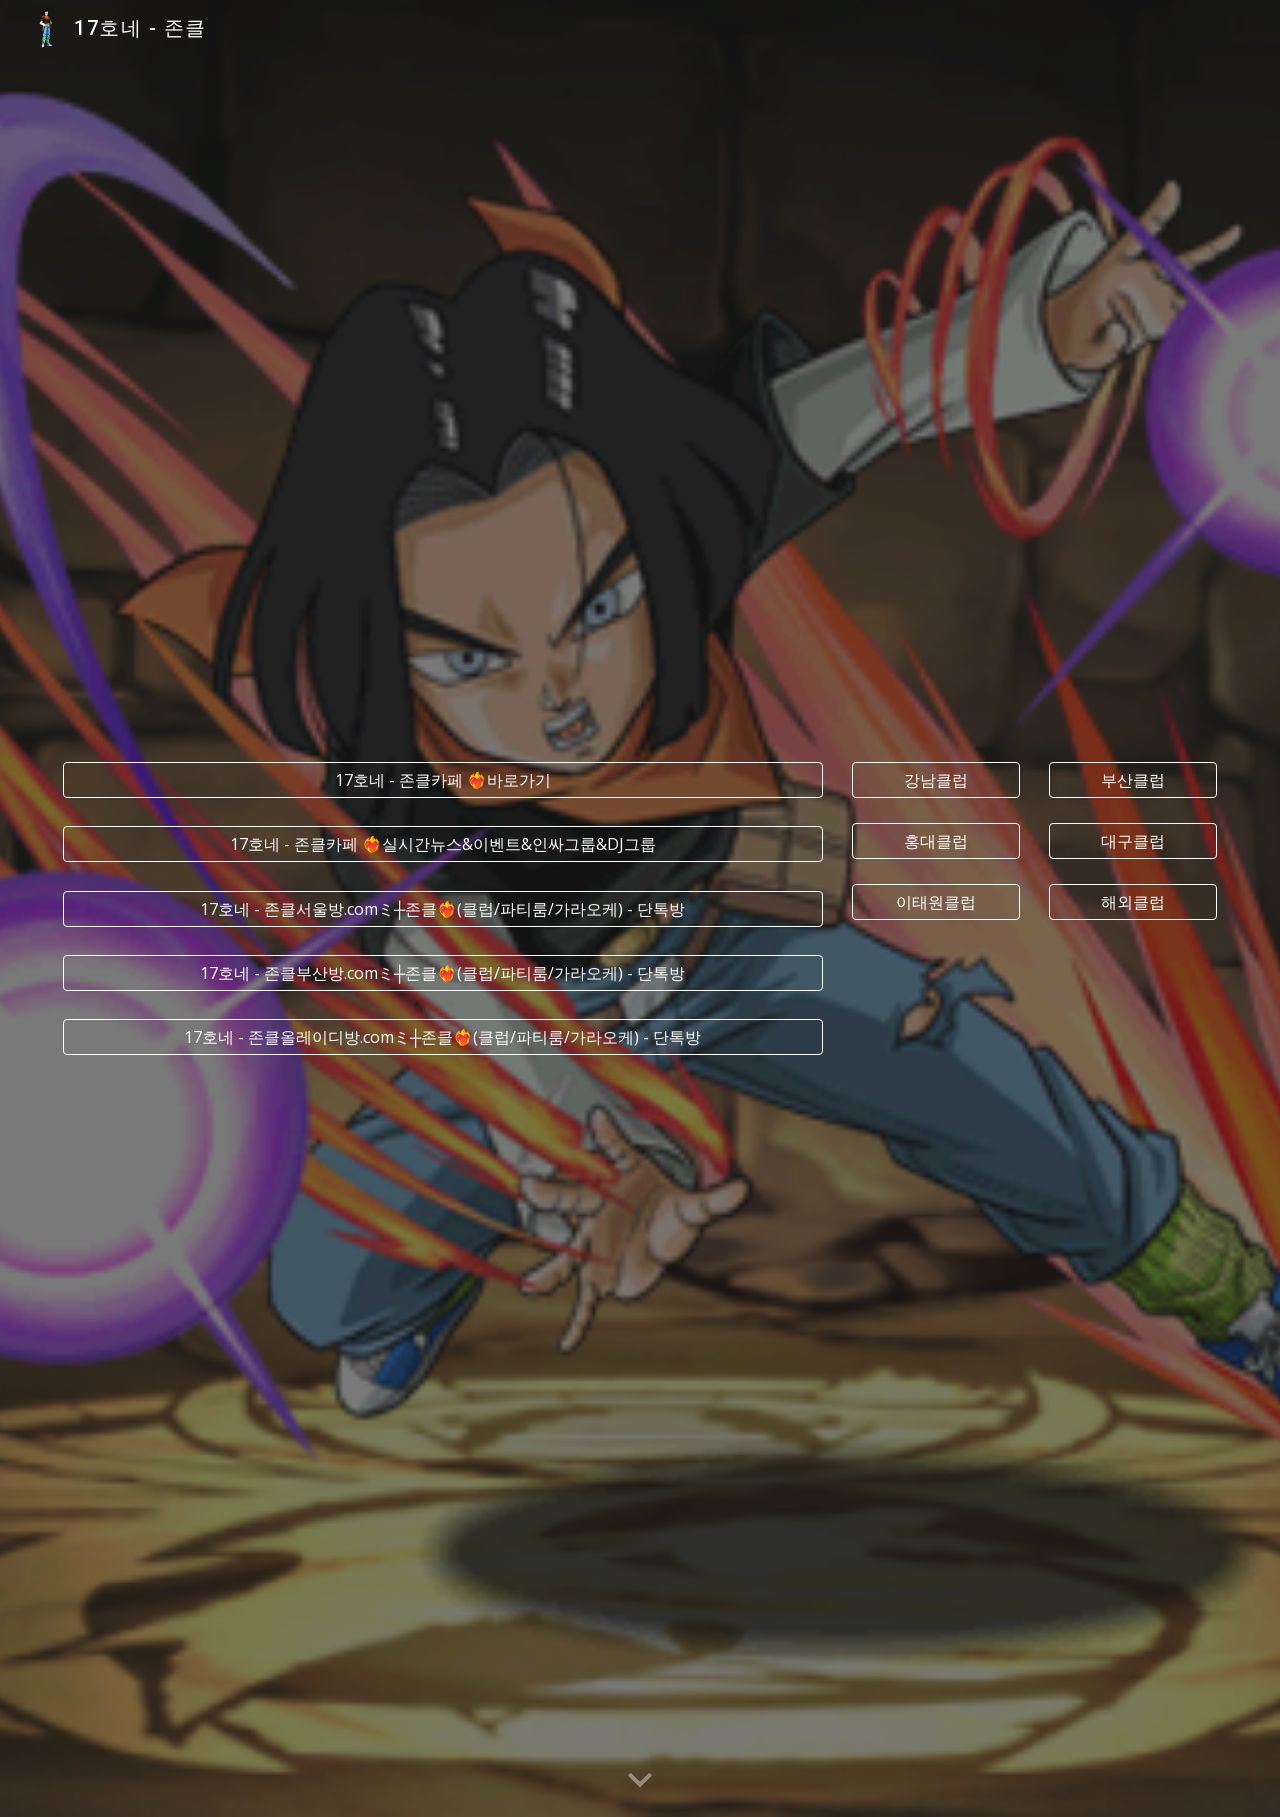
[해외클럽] (1133, 902)
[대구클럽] (1133, 841)
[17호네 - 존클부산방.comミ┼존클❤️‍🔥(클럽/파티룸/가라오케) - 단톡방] (443, 973)
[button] (640, 1781)
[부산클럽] (1133, 780)
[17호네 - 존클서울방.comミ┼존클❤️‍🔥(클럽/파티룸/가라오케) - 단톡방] (443, 909)
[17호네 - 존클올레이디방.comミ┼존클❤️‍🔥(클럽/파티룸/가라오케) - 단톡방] (443, 1037)
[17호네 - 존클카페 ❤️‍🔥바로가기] (443, 780)
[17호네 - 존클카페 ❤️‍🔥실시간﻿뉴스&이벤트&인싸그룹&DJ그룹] (443, 844)
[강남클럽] (936, 780)
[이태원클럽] (936, 902)
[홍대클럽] (936, 841)
